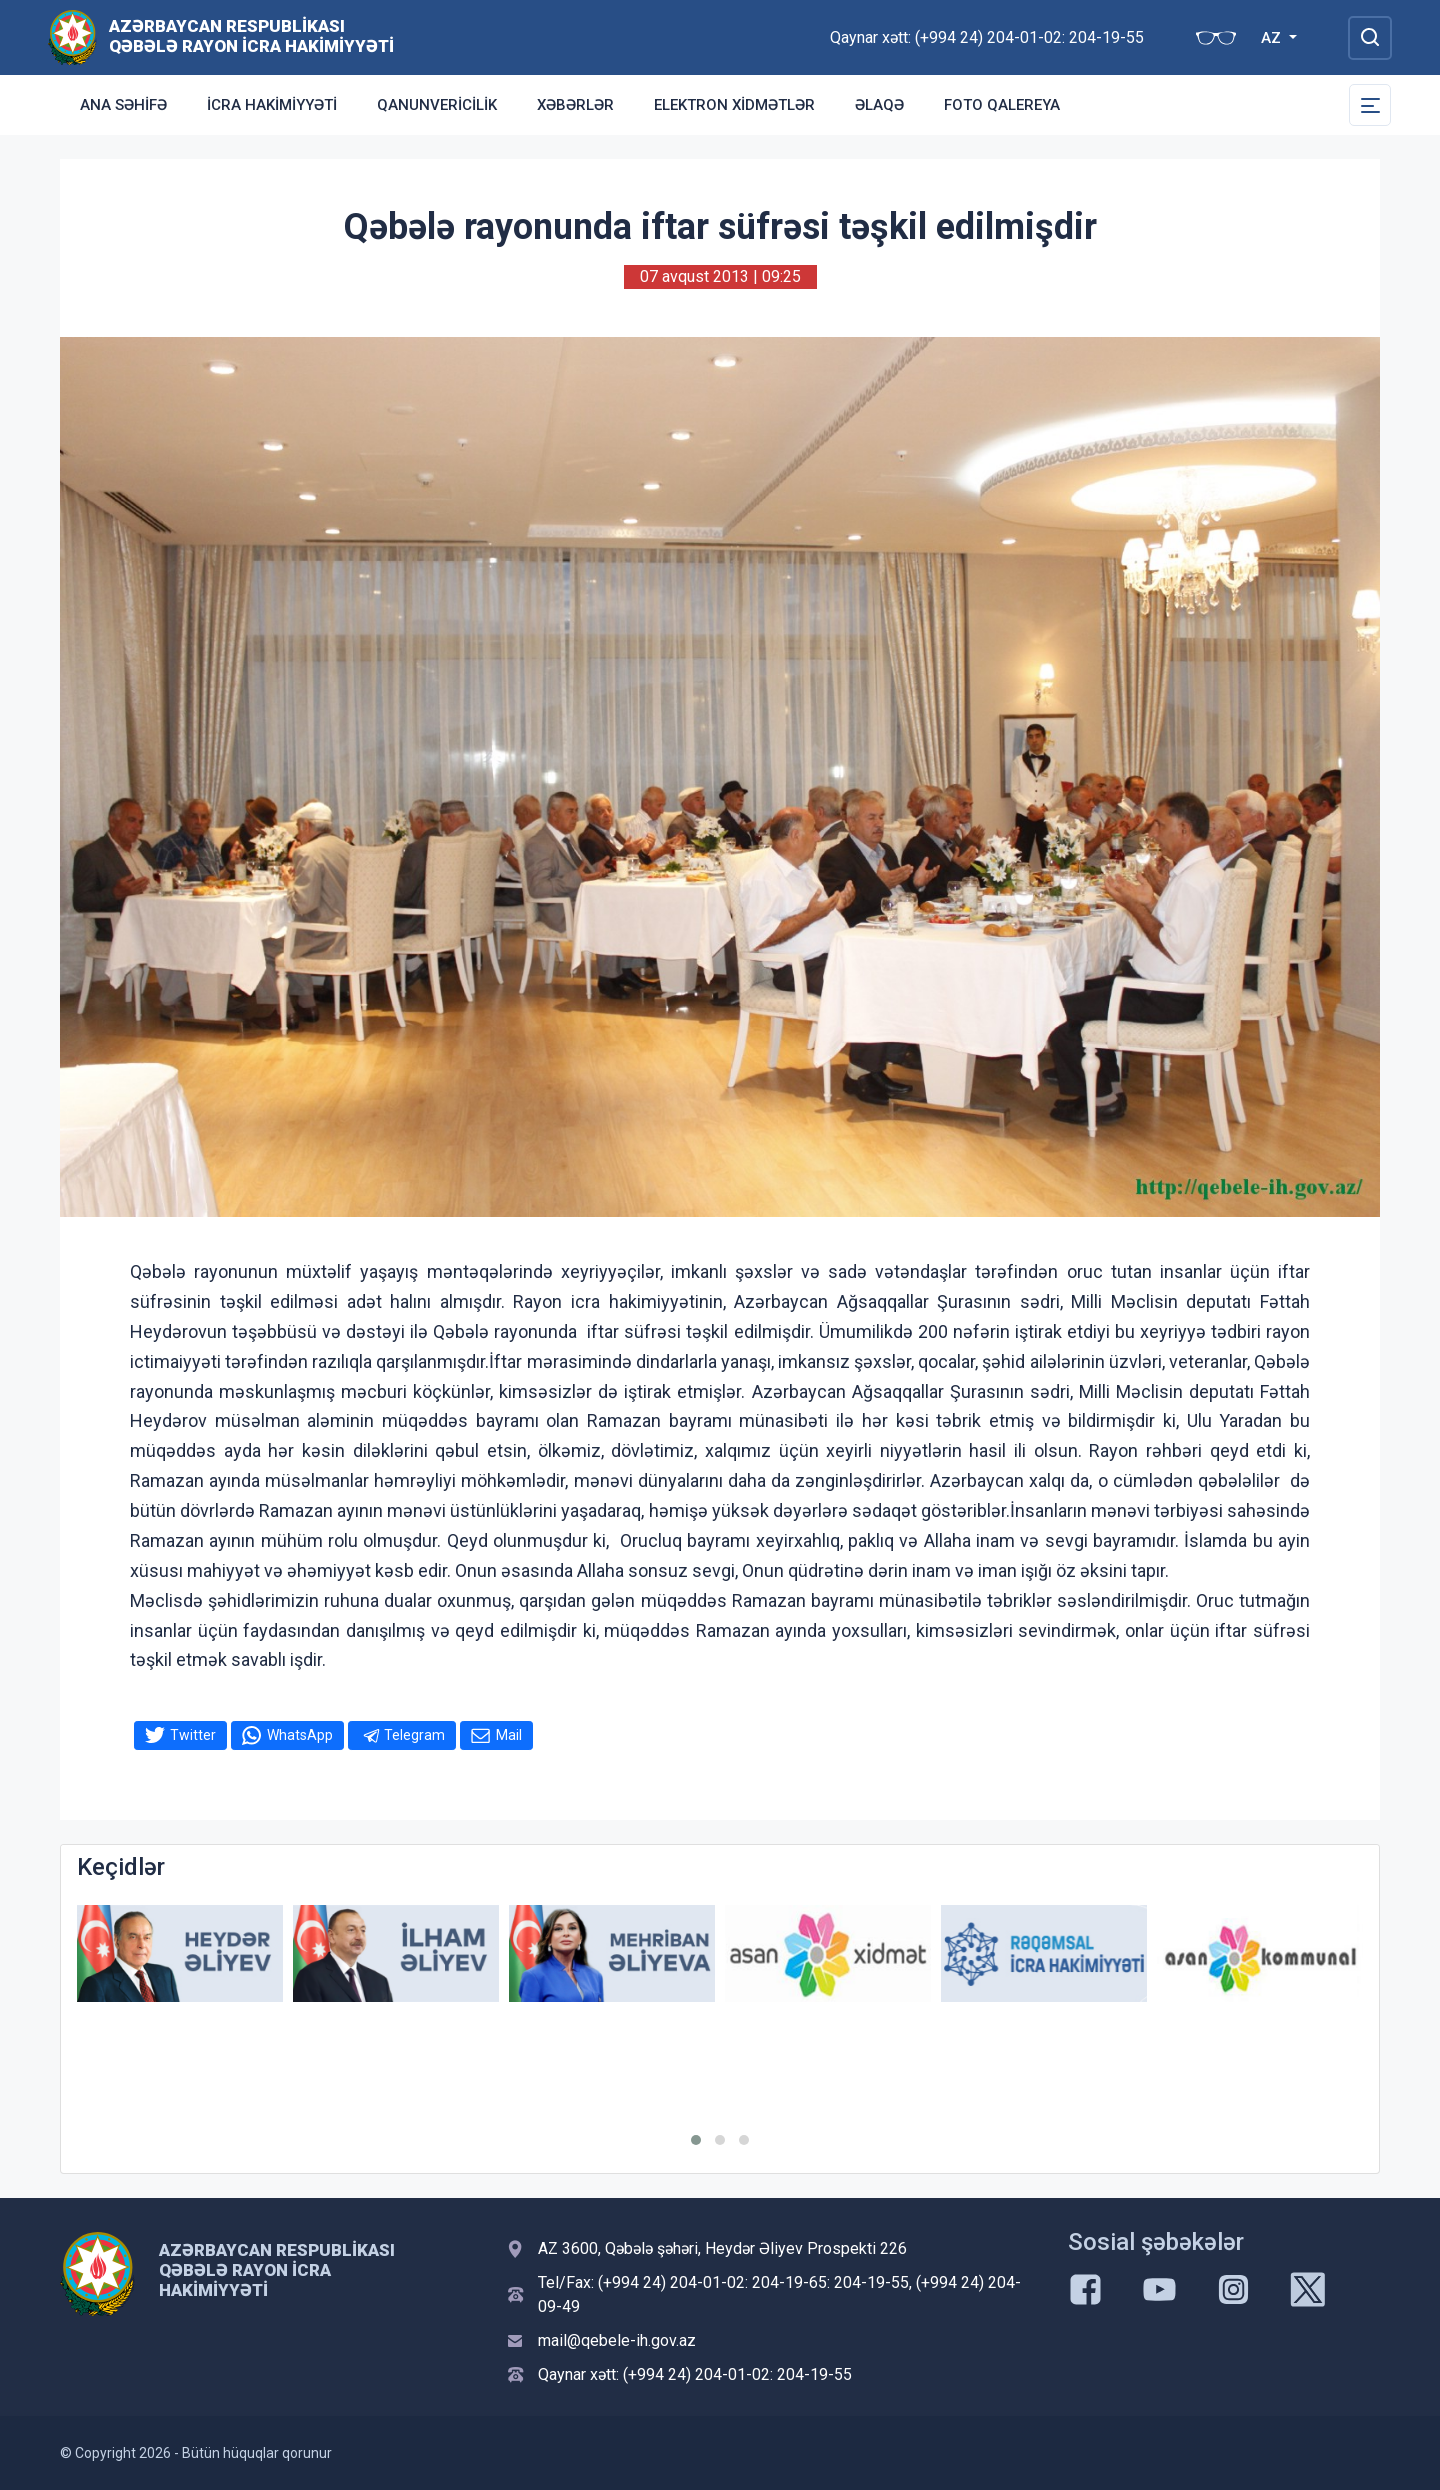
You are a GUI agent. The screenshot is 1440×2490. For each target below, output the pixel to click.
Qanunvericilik (437, 105)
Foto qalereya (1002, 105)
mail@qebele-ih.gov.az (617, 2340)
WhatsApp (300, 1735)
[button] (696, 2140)
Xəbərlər (575, 105)
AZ (1273, 38)
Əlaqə (879, 105)
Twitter (193, 1735)
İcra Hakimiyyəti (272, 105)
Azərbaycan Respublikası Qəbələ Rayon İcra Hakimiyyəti (251, 36)
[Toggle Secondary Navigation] (1370, 105)
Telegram (414, 1735)
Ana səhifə (123, 105)
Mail (509, 1735)
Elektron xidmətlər (734, 105)
